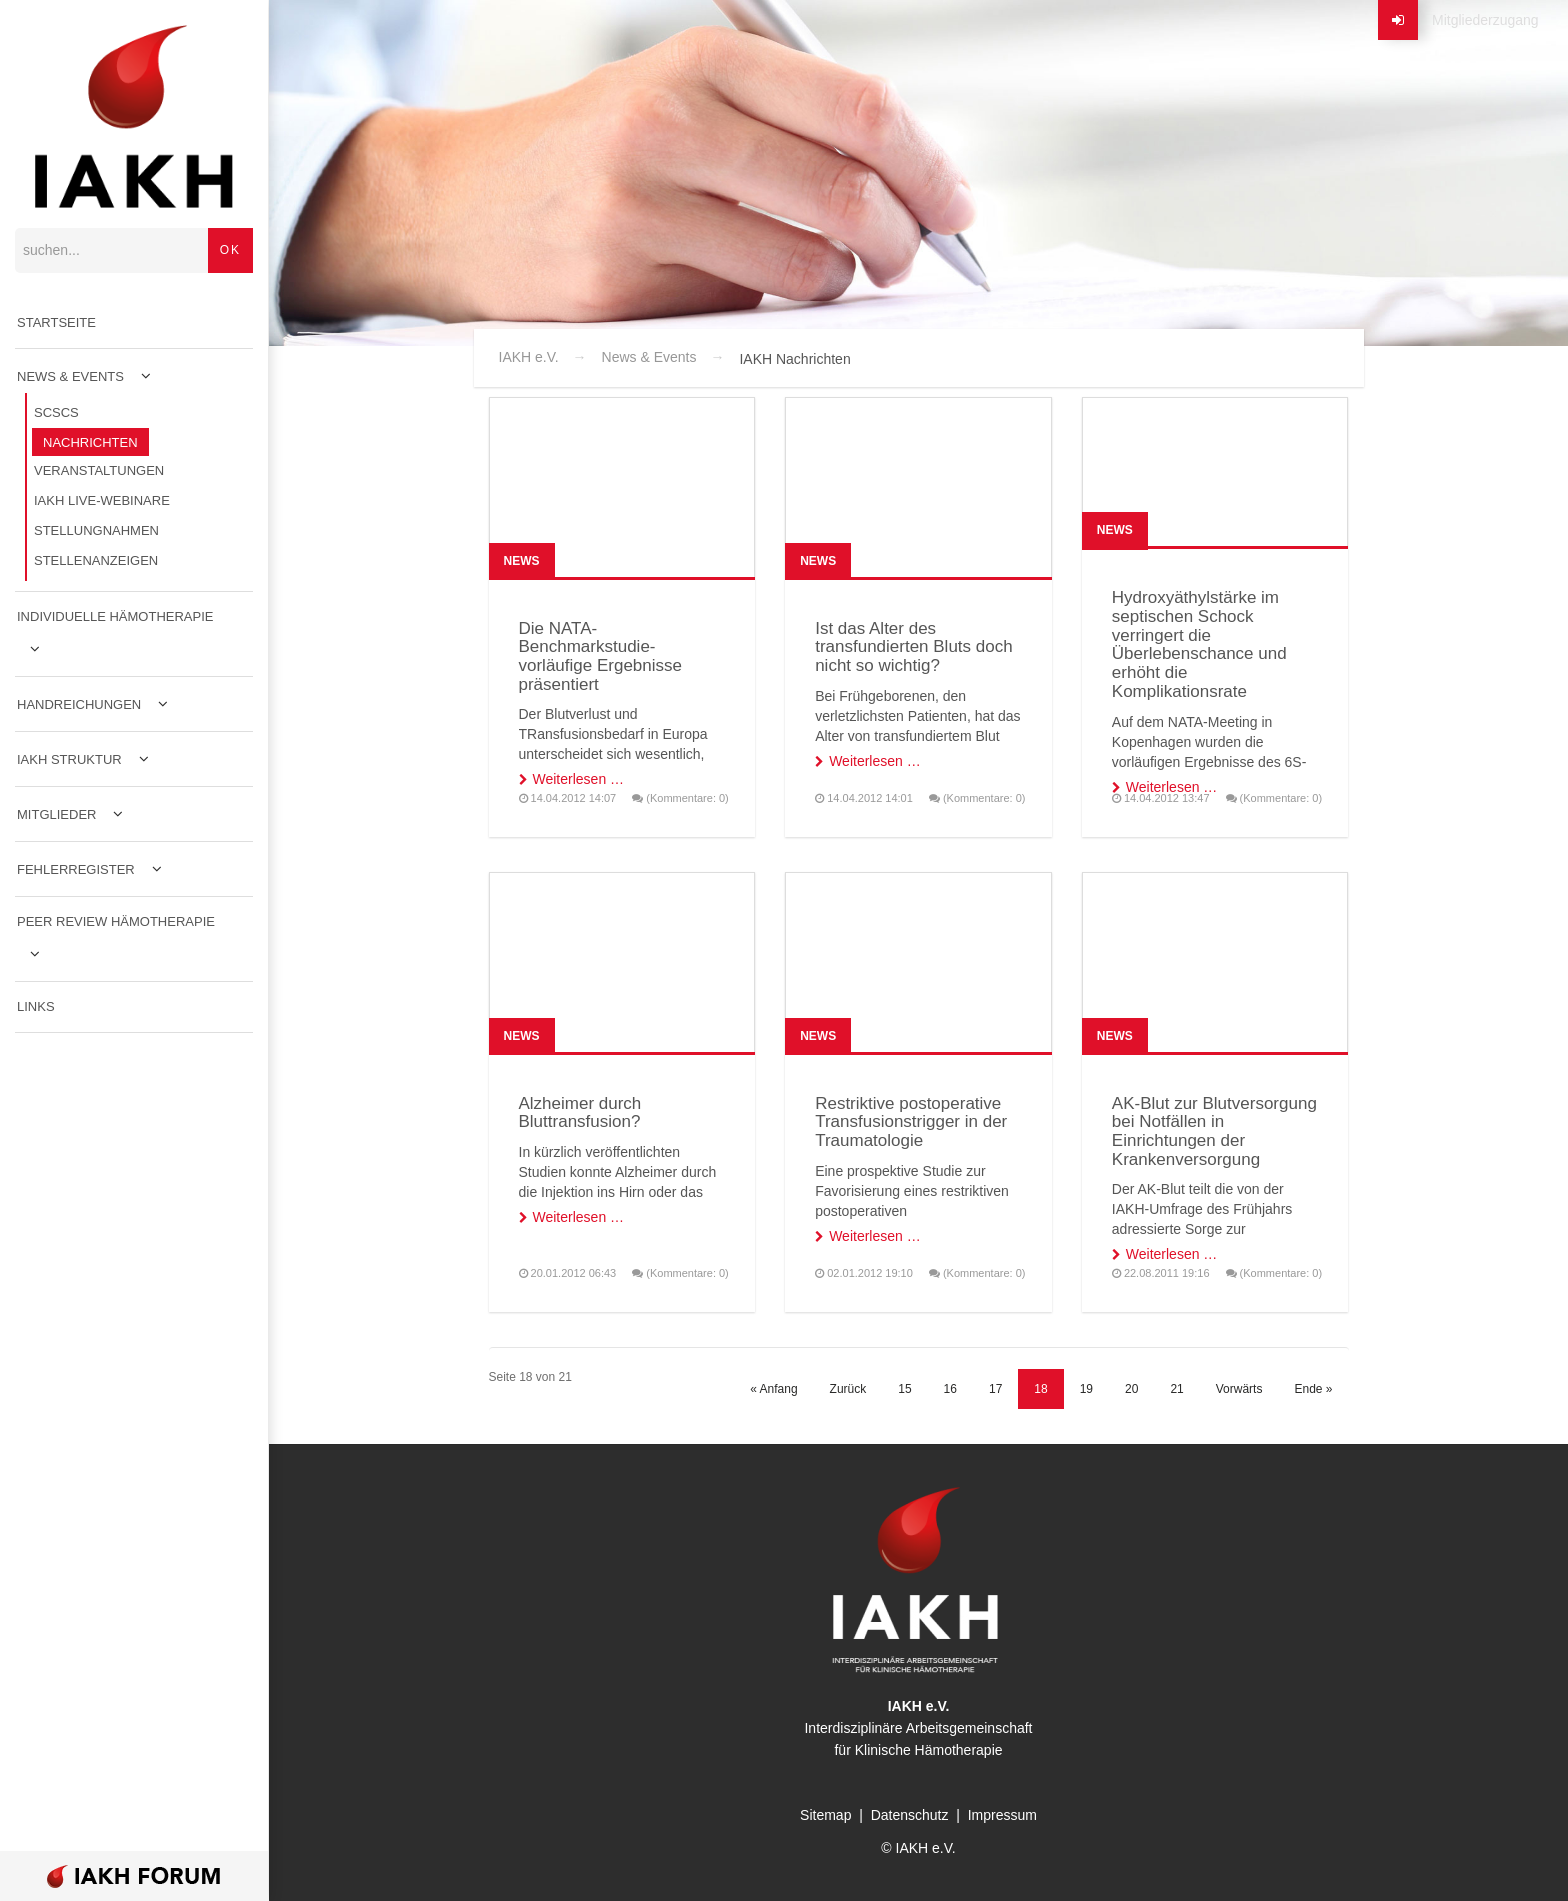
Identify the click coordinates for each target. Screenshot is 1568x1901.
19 (1086, 1389)
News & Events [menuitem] (70, 376)
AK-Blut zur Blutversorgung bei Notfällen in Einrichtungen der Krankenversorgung (1214, 1131)
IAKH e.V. (529, 357)
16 (950, 1389)
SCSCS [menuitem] (56, 412)
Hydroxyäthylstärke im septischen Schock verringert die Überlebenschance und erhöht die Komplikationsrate (1199, 644)
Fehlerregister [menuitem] (76, 869)
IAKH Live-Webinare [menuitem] (102, 500)
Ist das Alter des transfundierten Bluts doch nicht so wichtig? (914, 647)
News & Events (649, 357)
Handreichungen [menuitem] (79, 704)
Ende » (1313, 1389)
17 (995, 1389)
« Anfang (773, 1389)
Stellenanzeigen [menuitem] (96, 560)
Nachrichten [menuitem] (90, 442)
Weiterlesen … (579, 779)
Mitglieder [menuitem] (56, 814)
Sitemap (825, 1815)
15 (904, 1389)
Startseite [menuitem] (56, 322)
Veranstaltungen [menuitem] (99, 470)
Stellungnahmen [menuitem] (96, 530)
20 (1131, 1389)
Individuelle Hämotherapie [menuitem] (115, 616)
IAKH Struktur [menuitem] (69, 759)
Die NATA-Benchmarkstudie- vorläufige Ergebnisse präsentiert (600, 656)
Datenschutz (910, 1815)
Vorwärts (1239, 1389)
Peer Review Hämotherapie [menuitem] (116, 921)
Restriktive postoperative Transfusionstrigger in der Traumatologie (911, 1122)
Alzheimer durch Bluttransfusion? (580, 1113)
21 (1176, 1389)
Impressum (1002, 1815)
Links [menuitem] (36, 1006)
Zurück (848, 1389)
